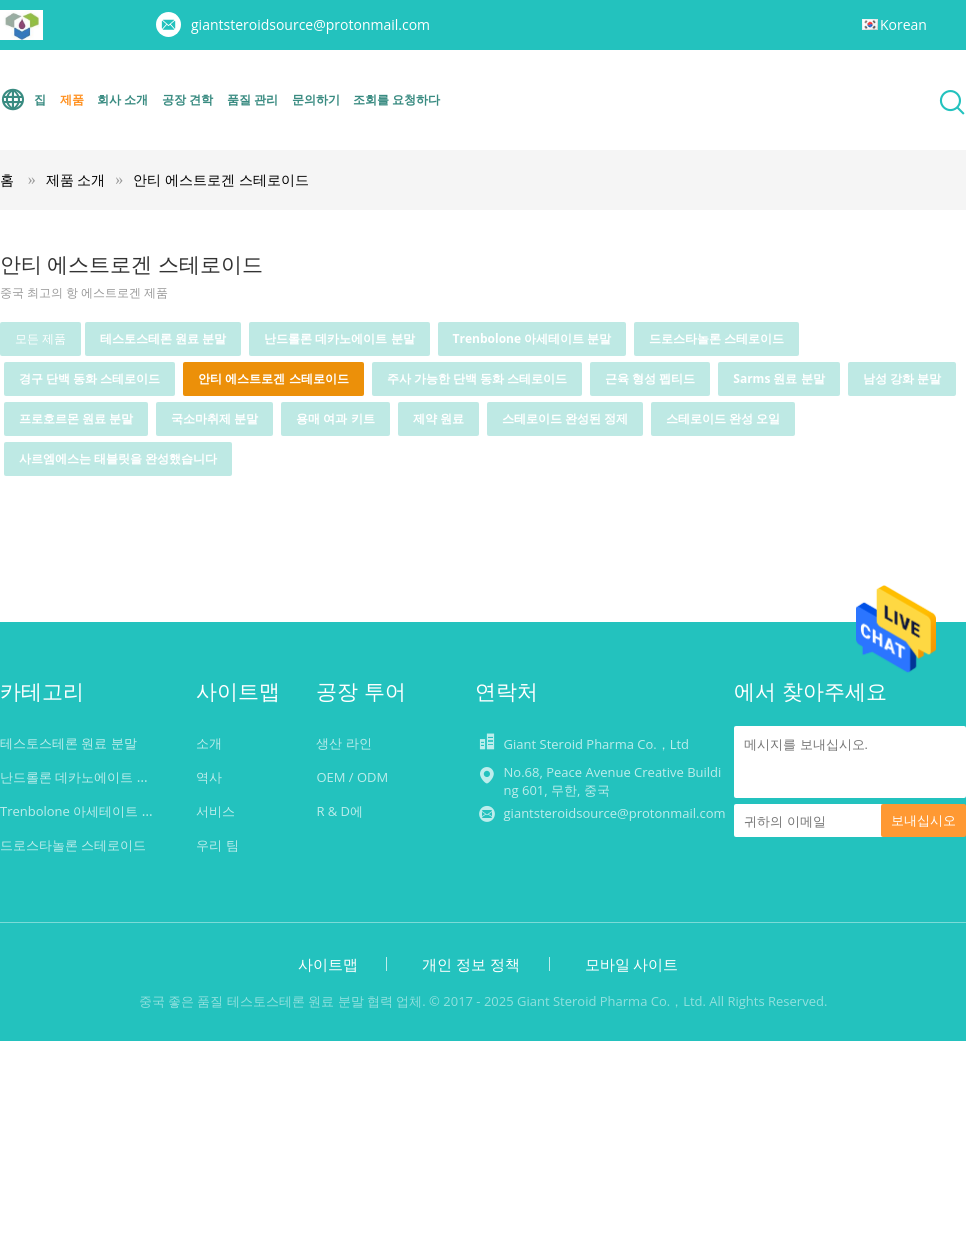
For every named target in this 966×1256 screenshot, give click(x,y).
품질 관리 (252, 99)
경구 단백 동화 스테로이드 (89, 378)
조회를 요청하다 (396, 99)
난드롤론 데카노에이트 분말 (339, 338)
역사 (209, 777)
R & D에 (339, 811)
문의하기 (316, 99)
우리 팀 (217, 845)
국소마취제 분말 (214, 418)
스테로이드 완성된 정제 (565, 418)
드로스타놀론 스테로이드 (716, 338)
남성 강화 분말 (902, 378)
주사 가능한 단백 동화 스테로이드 (477, 378)
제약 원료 (438, 418)
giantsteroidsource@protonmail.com (310, 24)
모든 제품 (40, 338)
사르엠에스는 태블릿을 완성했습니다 (118, 458)
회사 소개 (122, 99)
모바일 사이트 (632, 964)
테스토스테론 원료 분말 (163, 338)
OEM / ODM (352, 777)
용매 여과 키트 (335, 418)
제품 (72, 99)
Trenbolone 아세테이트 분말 (532, 338)
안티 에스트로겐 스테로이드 (220, 179)
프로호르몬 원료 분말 (76, 418)
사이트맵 (328, 964)
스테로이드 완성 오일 (723, 418)
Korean (903, 24)
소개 (209, 743)
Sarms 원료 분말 (778, 378)
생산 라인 (343, 743)
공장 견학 (187, 99)
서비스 (215, 811)
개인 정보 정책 (471, 964)
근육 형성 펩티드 (650, 378)
